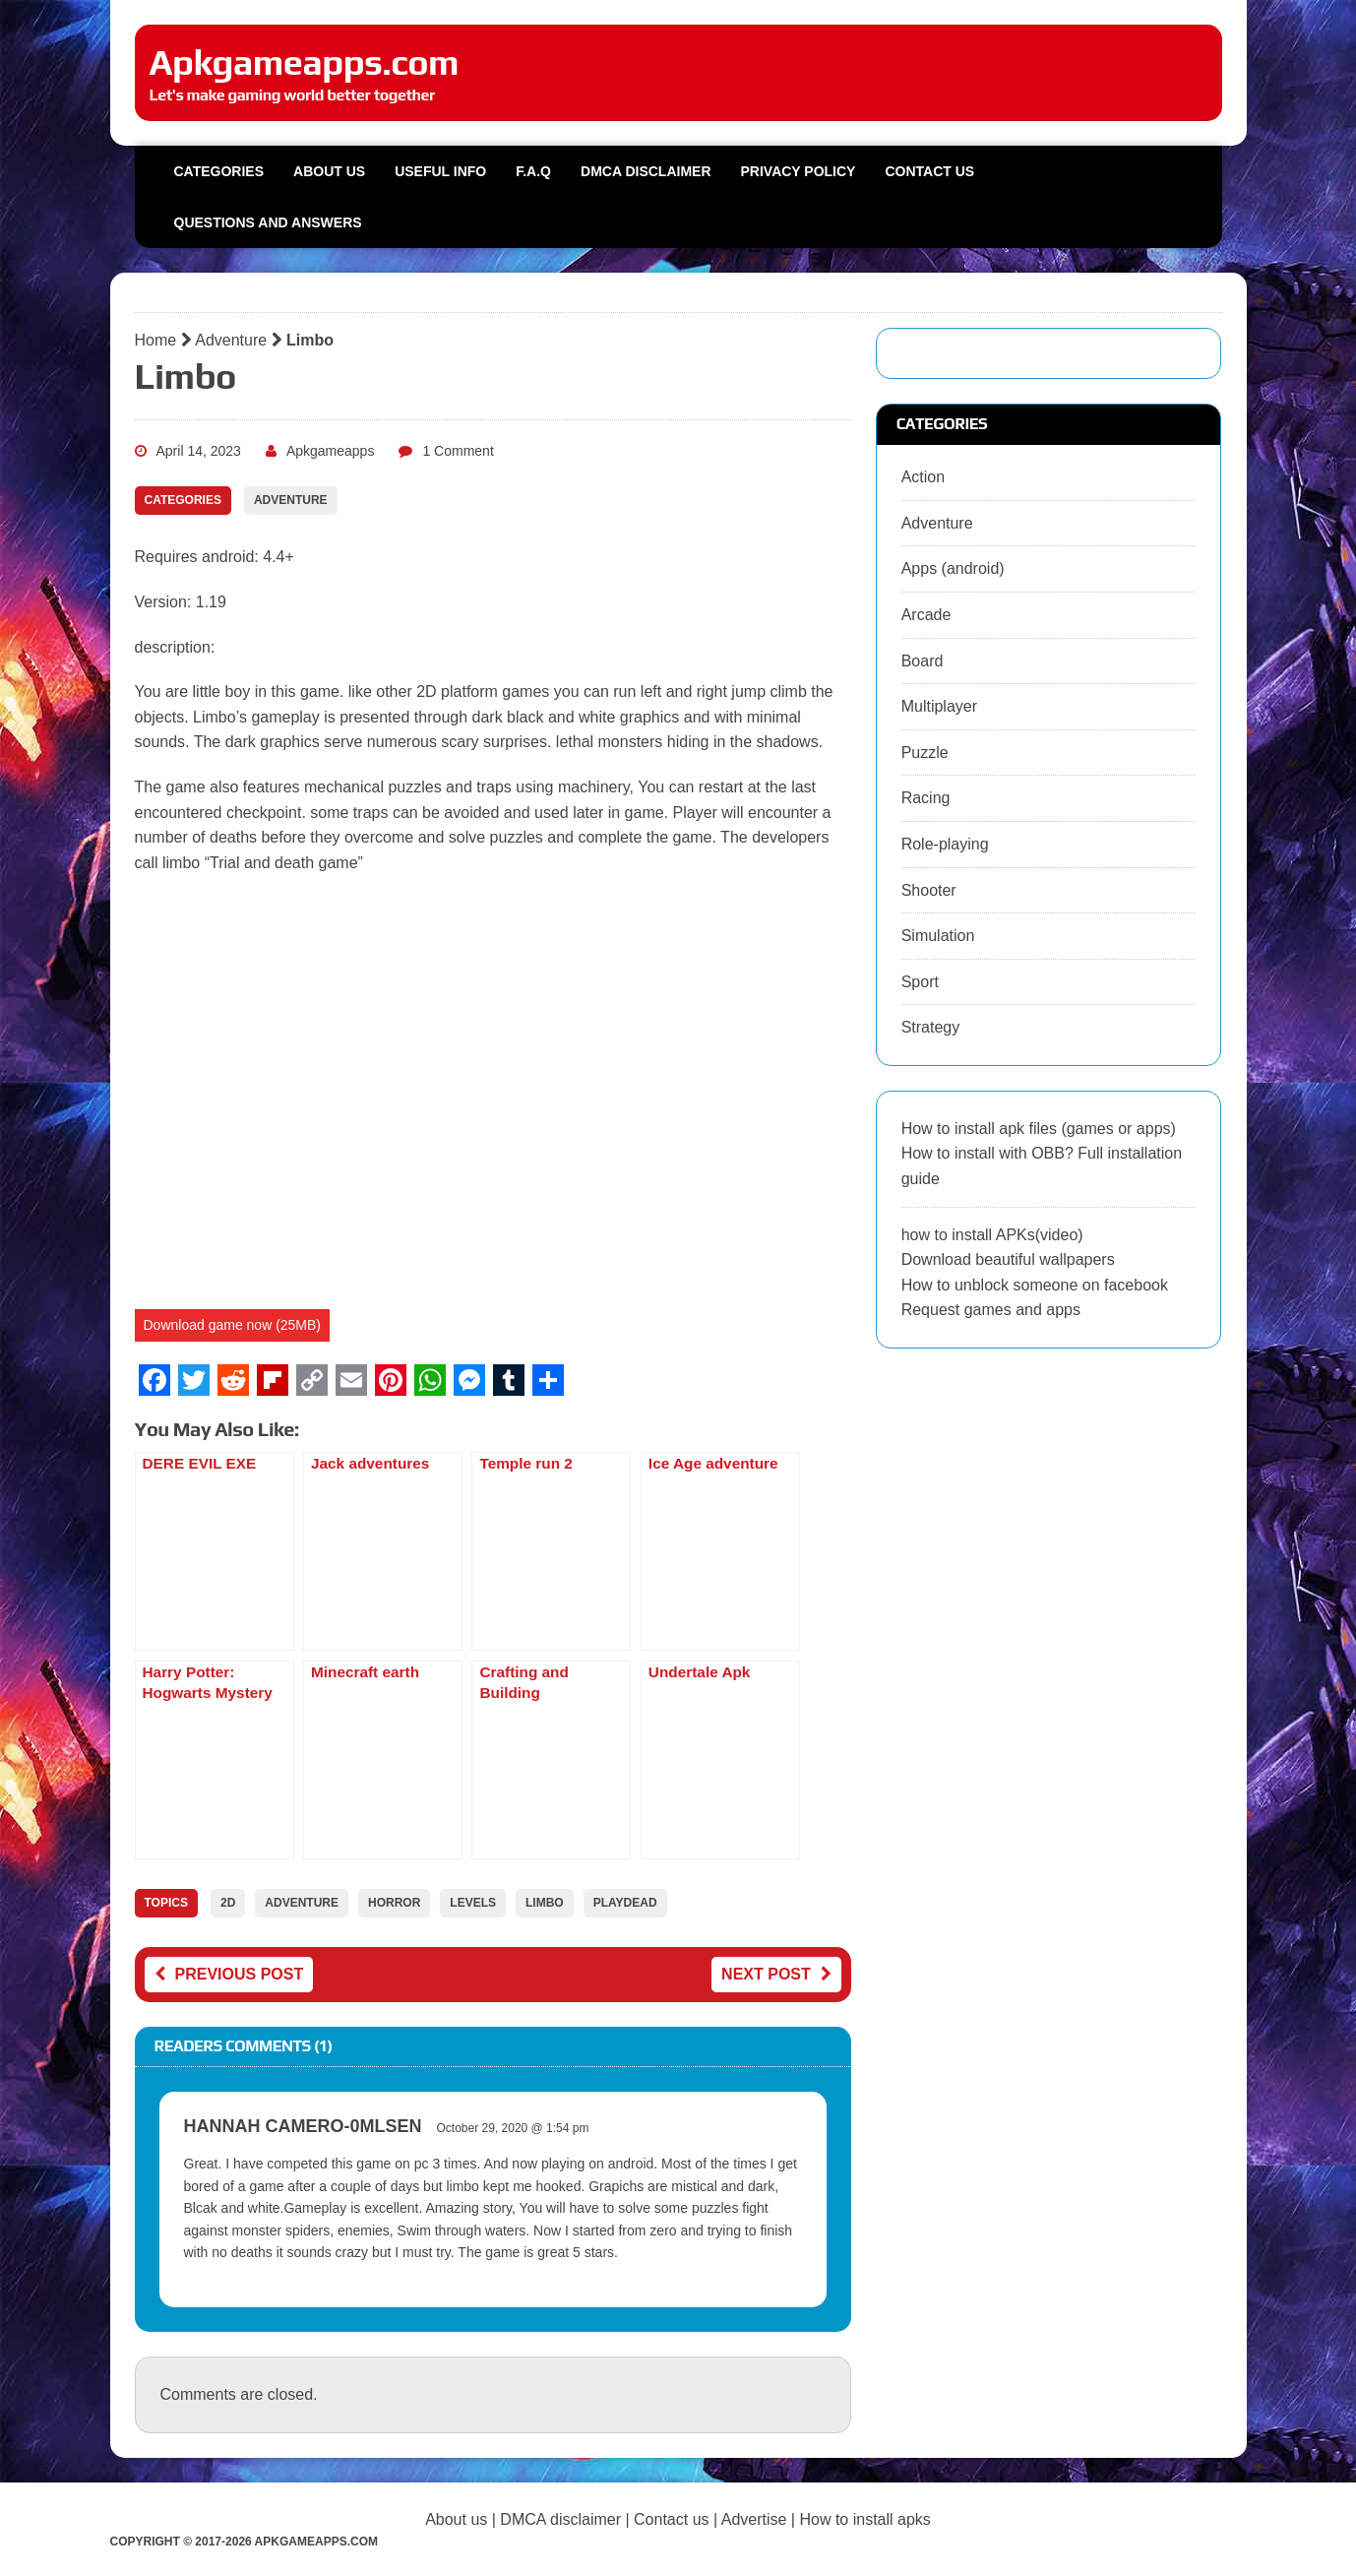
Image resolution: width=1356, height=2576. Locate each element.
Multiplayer (939, 706)
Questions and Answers (268, 222)
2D (227, 1903)
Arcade (926, 614)
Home (156, 340)
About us (329, 171)
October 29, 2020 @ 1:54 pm (513, 2128)
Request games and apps (990, 1309)
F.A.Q (533, 171)
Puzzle (925, 752)
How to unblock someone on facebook (1034, 1285)
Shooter (928, 890)
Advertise (754, 2519)
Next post (776, 1974)
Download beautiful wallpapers (1008, 1259)
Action (923, 477)
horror (394, 1903)
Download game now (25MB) (233, 1325)
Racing (926, 797)
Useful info (440, 171)
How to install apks (864, 2519)
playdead (625, 1903)
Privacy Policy (798, 171)
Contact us (929, 171)
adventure (302, 1903)
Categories (219, 171)
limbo (544, 1903)
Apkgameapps (330, 451)
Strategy (930, 1027)
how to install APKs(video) (992, 1234)
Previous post (229, 1974)
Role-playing (945, 844)
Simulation (938, 935)
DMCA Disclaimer (645, 171)
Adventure (231, 340)
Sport (920, 982)
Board (922, 661)
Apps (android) (953, 568)
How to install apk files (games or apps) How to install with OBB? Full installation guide (1041, 1153)
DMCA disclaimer (560, 2519)
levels (473, 1903)
